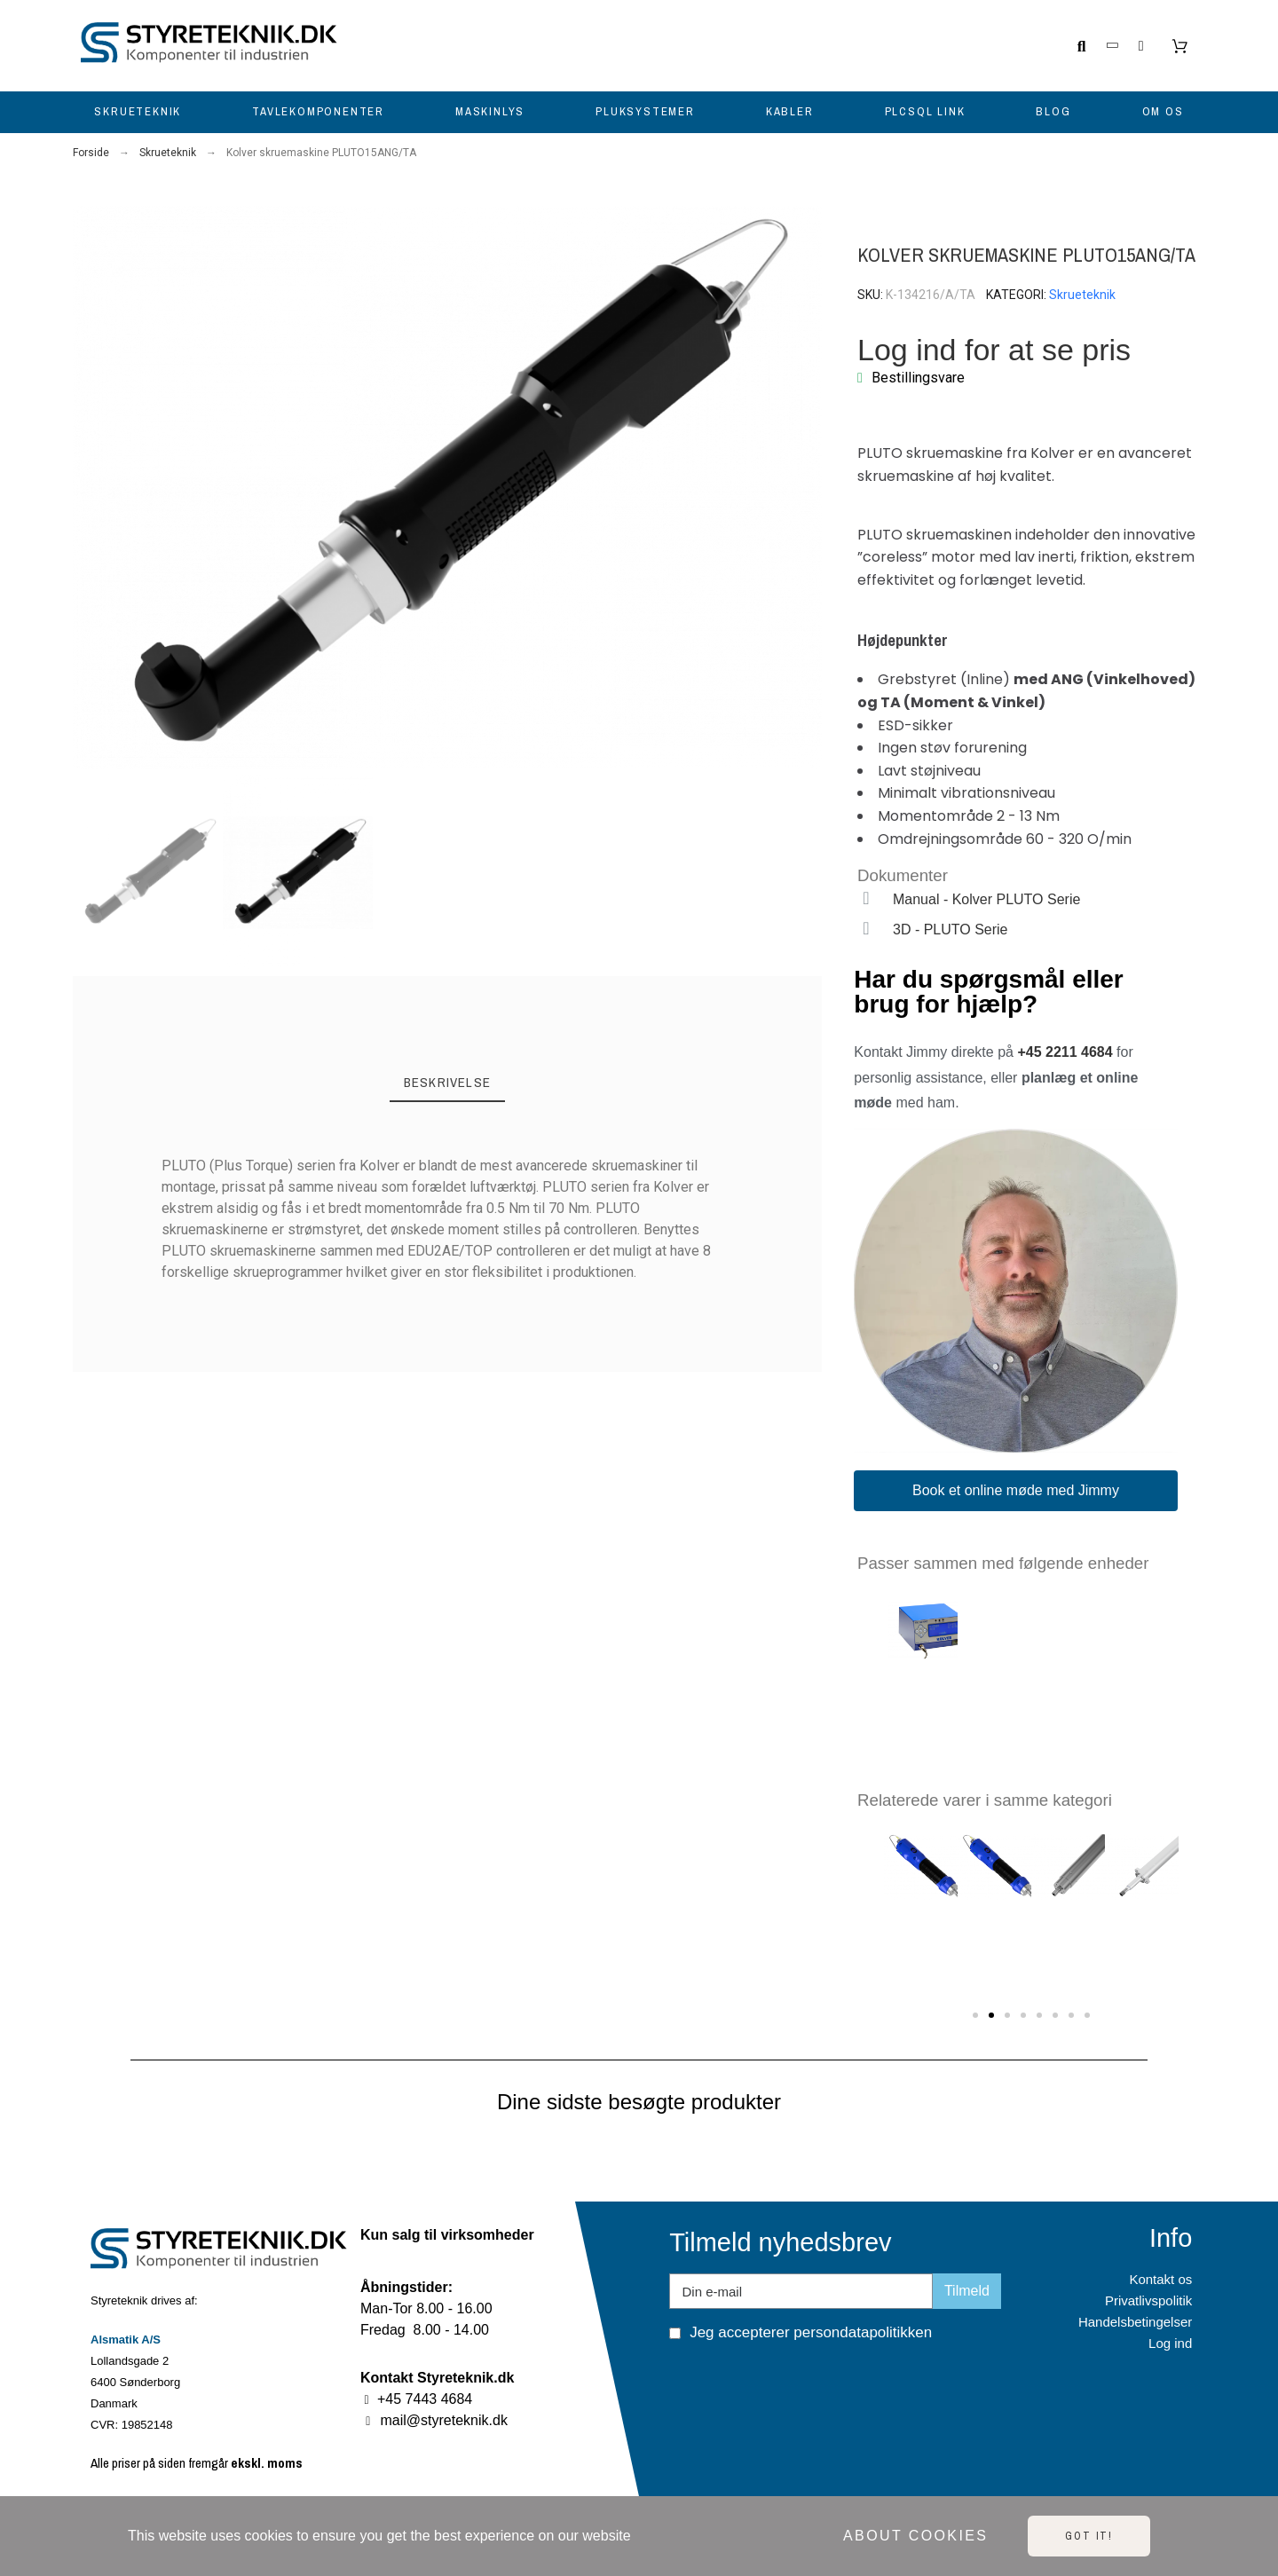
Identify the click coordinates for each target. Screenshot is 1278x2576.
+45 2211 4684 (1064, 1052)
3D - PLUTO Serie (950, 929)
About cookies (915, 2535)
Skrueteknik (1082, 295)
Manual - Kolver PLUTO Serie (986, 899)
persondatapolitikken (862, 2332)
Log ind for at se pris (994, 350)
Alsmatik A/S (126, 2339)
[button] (87, 487)
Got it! (1089, 2536)
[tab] (447, 1083)
